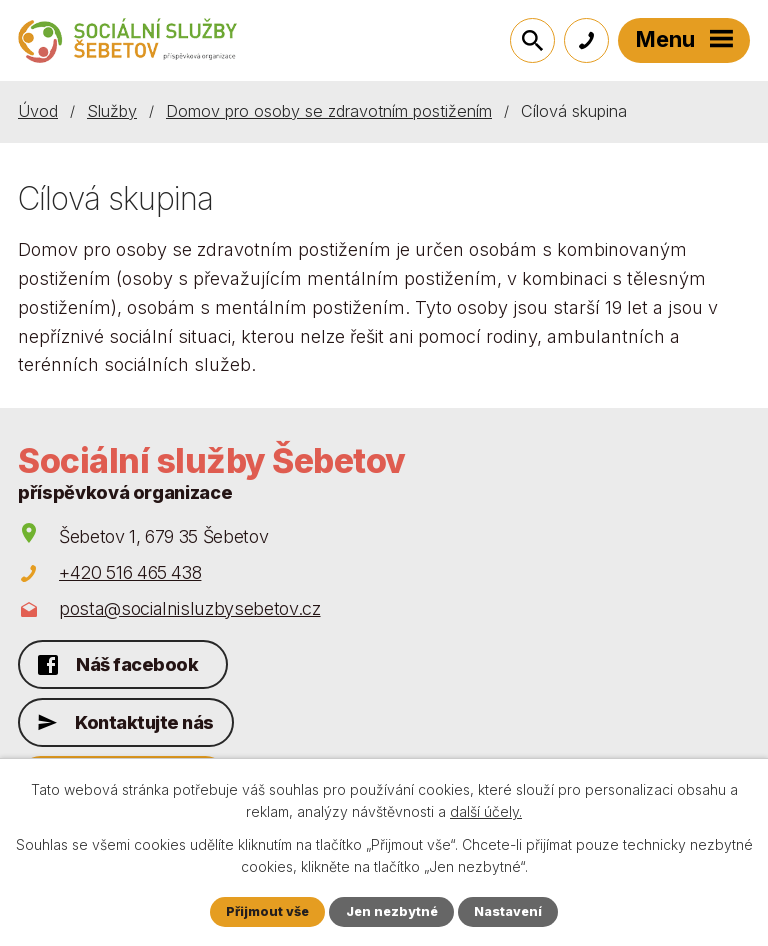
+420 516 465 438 (130, 572)
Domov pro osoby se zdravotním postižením (329, 111)
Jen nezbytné (392, 911)
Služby (112, 111)
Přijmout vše (267, 911)
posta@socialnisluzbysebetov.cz (190, 608)
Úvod (38, 111)
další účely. (486, 811)
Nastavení (508, 911)
